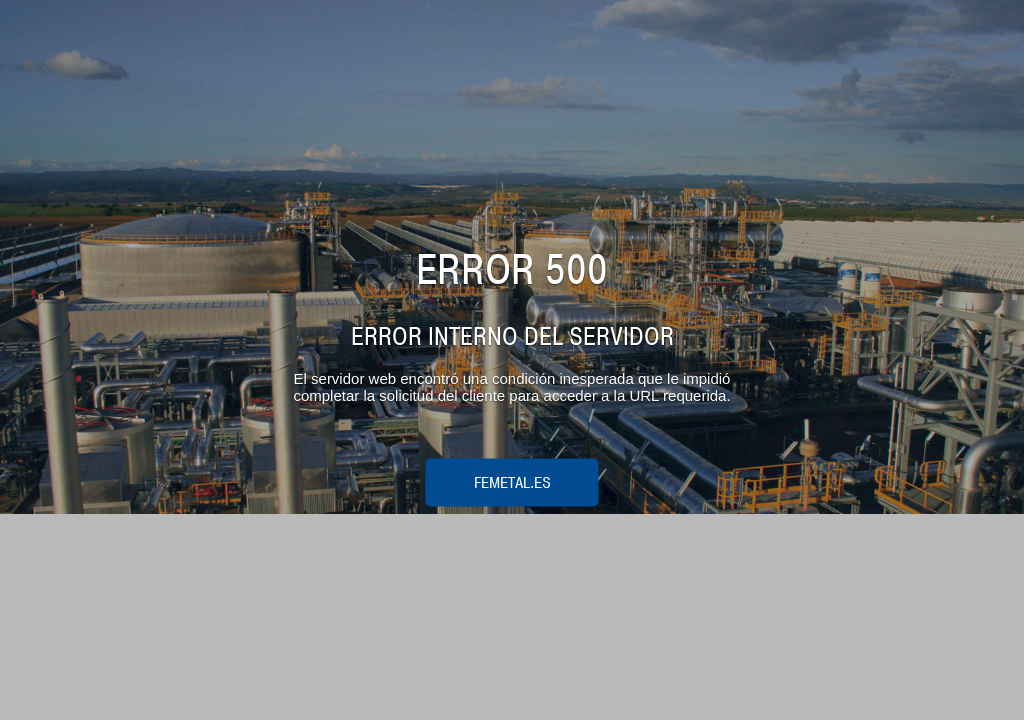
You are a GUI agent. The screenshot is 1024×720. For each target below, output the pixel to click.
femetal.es (512, 482)
